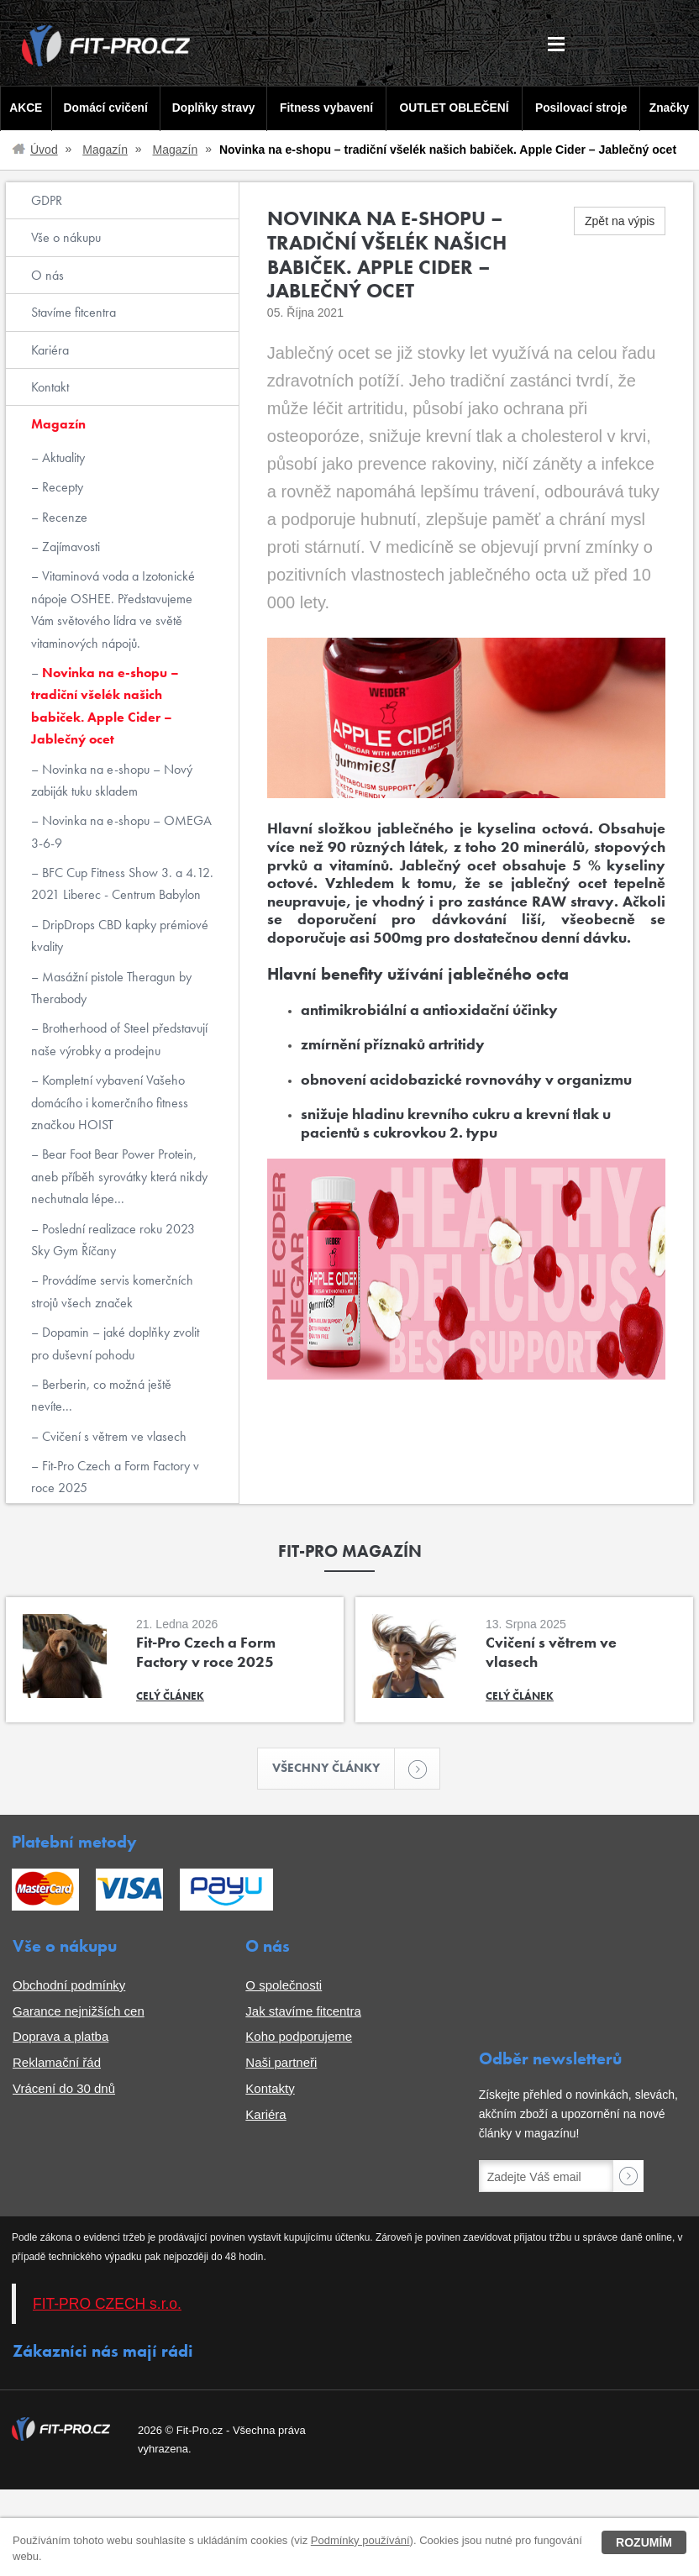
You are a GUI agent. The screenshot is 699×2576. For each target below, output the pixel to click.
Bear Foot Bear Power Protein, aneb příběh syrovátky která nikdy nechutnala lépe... (119, 1176)
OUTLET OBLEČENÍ (455, 108)
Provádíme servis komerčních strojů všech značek (112, 1291)
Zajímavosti (69, 546)
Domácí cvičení (104, 108)
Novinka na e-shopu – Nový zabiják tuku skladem (111, 780)
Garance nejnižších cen (79, 2012)
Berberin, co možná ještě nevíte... (101, 1395)
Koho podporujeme (298, 2038)
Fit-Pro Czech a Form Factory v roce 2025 (115, 1476)
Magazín (105, 149)
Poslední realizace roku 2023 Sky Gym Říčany (113, 1239)
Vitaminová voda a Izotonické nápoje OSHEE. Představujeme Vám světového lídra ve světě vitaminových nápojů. (113, 609)
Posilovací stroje (582, 108)
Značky (670, 108)
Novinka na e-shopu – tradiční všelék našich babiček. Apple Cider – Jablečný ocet (105, 706)
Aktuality (62, 457)
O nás (47, 275)
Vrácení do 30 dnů (64, 2089)
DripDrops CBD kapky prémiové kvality (119, 935)
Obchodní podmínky (69, 1986)
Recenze (63, 517)
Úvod (44, 149)
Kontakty (269, 2089)
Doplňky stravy (211, 108)
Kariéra (50, 350)
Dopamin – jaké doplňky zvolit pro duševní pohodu (115, 1343)
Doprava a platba (60, 2038)
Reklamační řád (57, 2064)
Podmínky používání (360, 2540)
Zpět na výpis (619, 221)
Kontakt (50, 387)
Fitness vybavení (325, 108)
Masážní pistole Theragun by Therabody (111, 987)
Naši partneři (281, 2064)
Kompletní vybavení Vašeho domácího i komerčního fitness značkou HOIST (109, 1102)
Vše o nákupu (66, 237)
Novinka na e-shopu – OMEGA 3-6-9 (121, 831)
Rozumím (644, 2542)
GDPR (46, 200)
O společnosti (283, 1986)
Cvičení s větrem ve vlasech (113, 1436)
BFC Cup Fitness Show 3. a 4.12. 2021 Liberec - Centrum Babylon (122, 883)
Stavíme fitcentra (73, 312)
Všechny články (334, 1769)
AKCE (24, 108)
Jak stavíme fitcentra (303, 2012)
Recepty (61, 487)
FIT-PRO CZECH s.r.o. (107, 2304)
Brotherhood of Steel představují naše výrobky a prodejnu (119, 1039)
